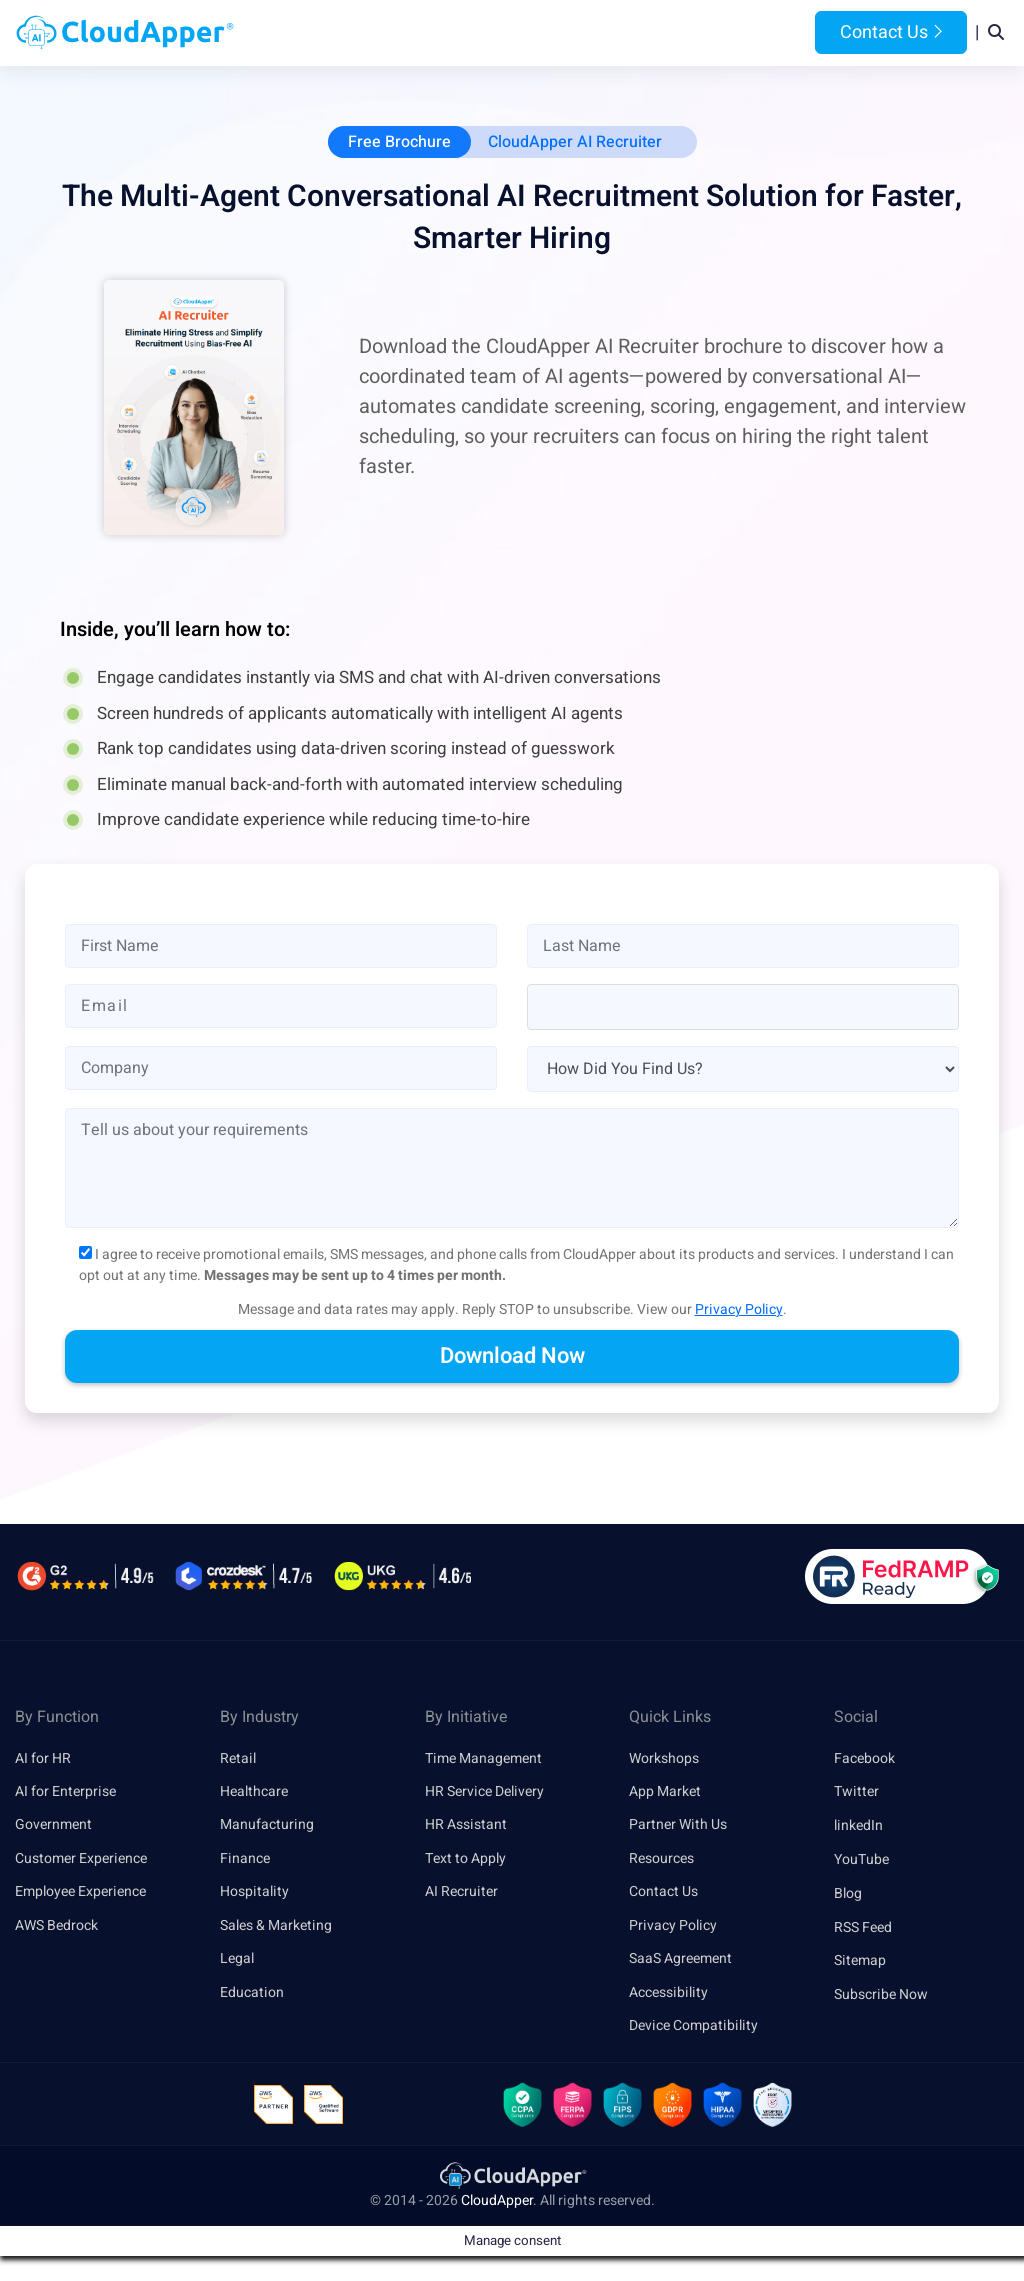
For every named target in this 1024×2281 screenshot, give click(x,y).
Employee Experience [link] (80, 1895)
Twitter (856, 1793)
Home (310, 34)
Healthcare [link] (254, 1793)
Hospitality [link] (254, 1895)
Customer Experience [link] (81, 1861)
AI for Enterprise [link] (65, 1793)
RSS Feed (863, 1929)
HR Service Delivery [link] (484, 1793)
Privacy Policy (739, 1311)
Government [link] (53, 1827)
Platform (482, 34)
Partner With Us (678, 1827)
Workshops (664, 1760)
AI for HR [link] (43, 1760)
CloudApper (497, 2207)
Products (385, 34)
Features (579, 34)
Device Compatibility (693, 2030)
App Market (665, 1793)
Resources (670, 34)
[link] (512, 2182)
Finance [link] (245, 1861)
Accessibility (668, 1996)
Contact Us (891, 33)
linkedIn (858, 1827)
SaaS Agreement (680, 1962)
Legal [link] (237, 1962)
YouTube (861, 1861)
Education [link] (252, 1996)
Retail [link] (238, 1760)
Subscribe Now (881, 1996)
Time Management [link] (483, 1760)
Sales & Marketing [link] (276, 1929)
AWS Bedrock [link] (56, 1929)
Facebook (864, 1760)
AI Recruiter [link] (461, 1895)
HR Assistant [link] (466, 1827)
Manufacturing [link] (267, 1827)
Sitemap (860, 1962)
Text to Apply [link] (465, 1861)
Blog (746, 34)
